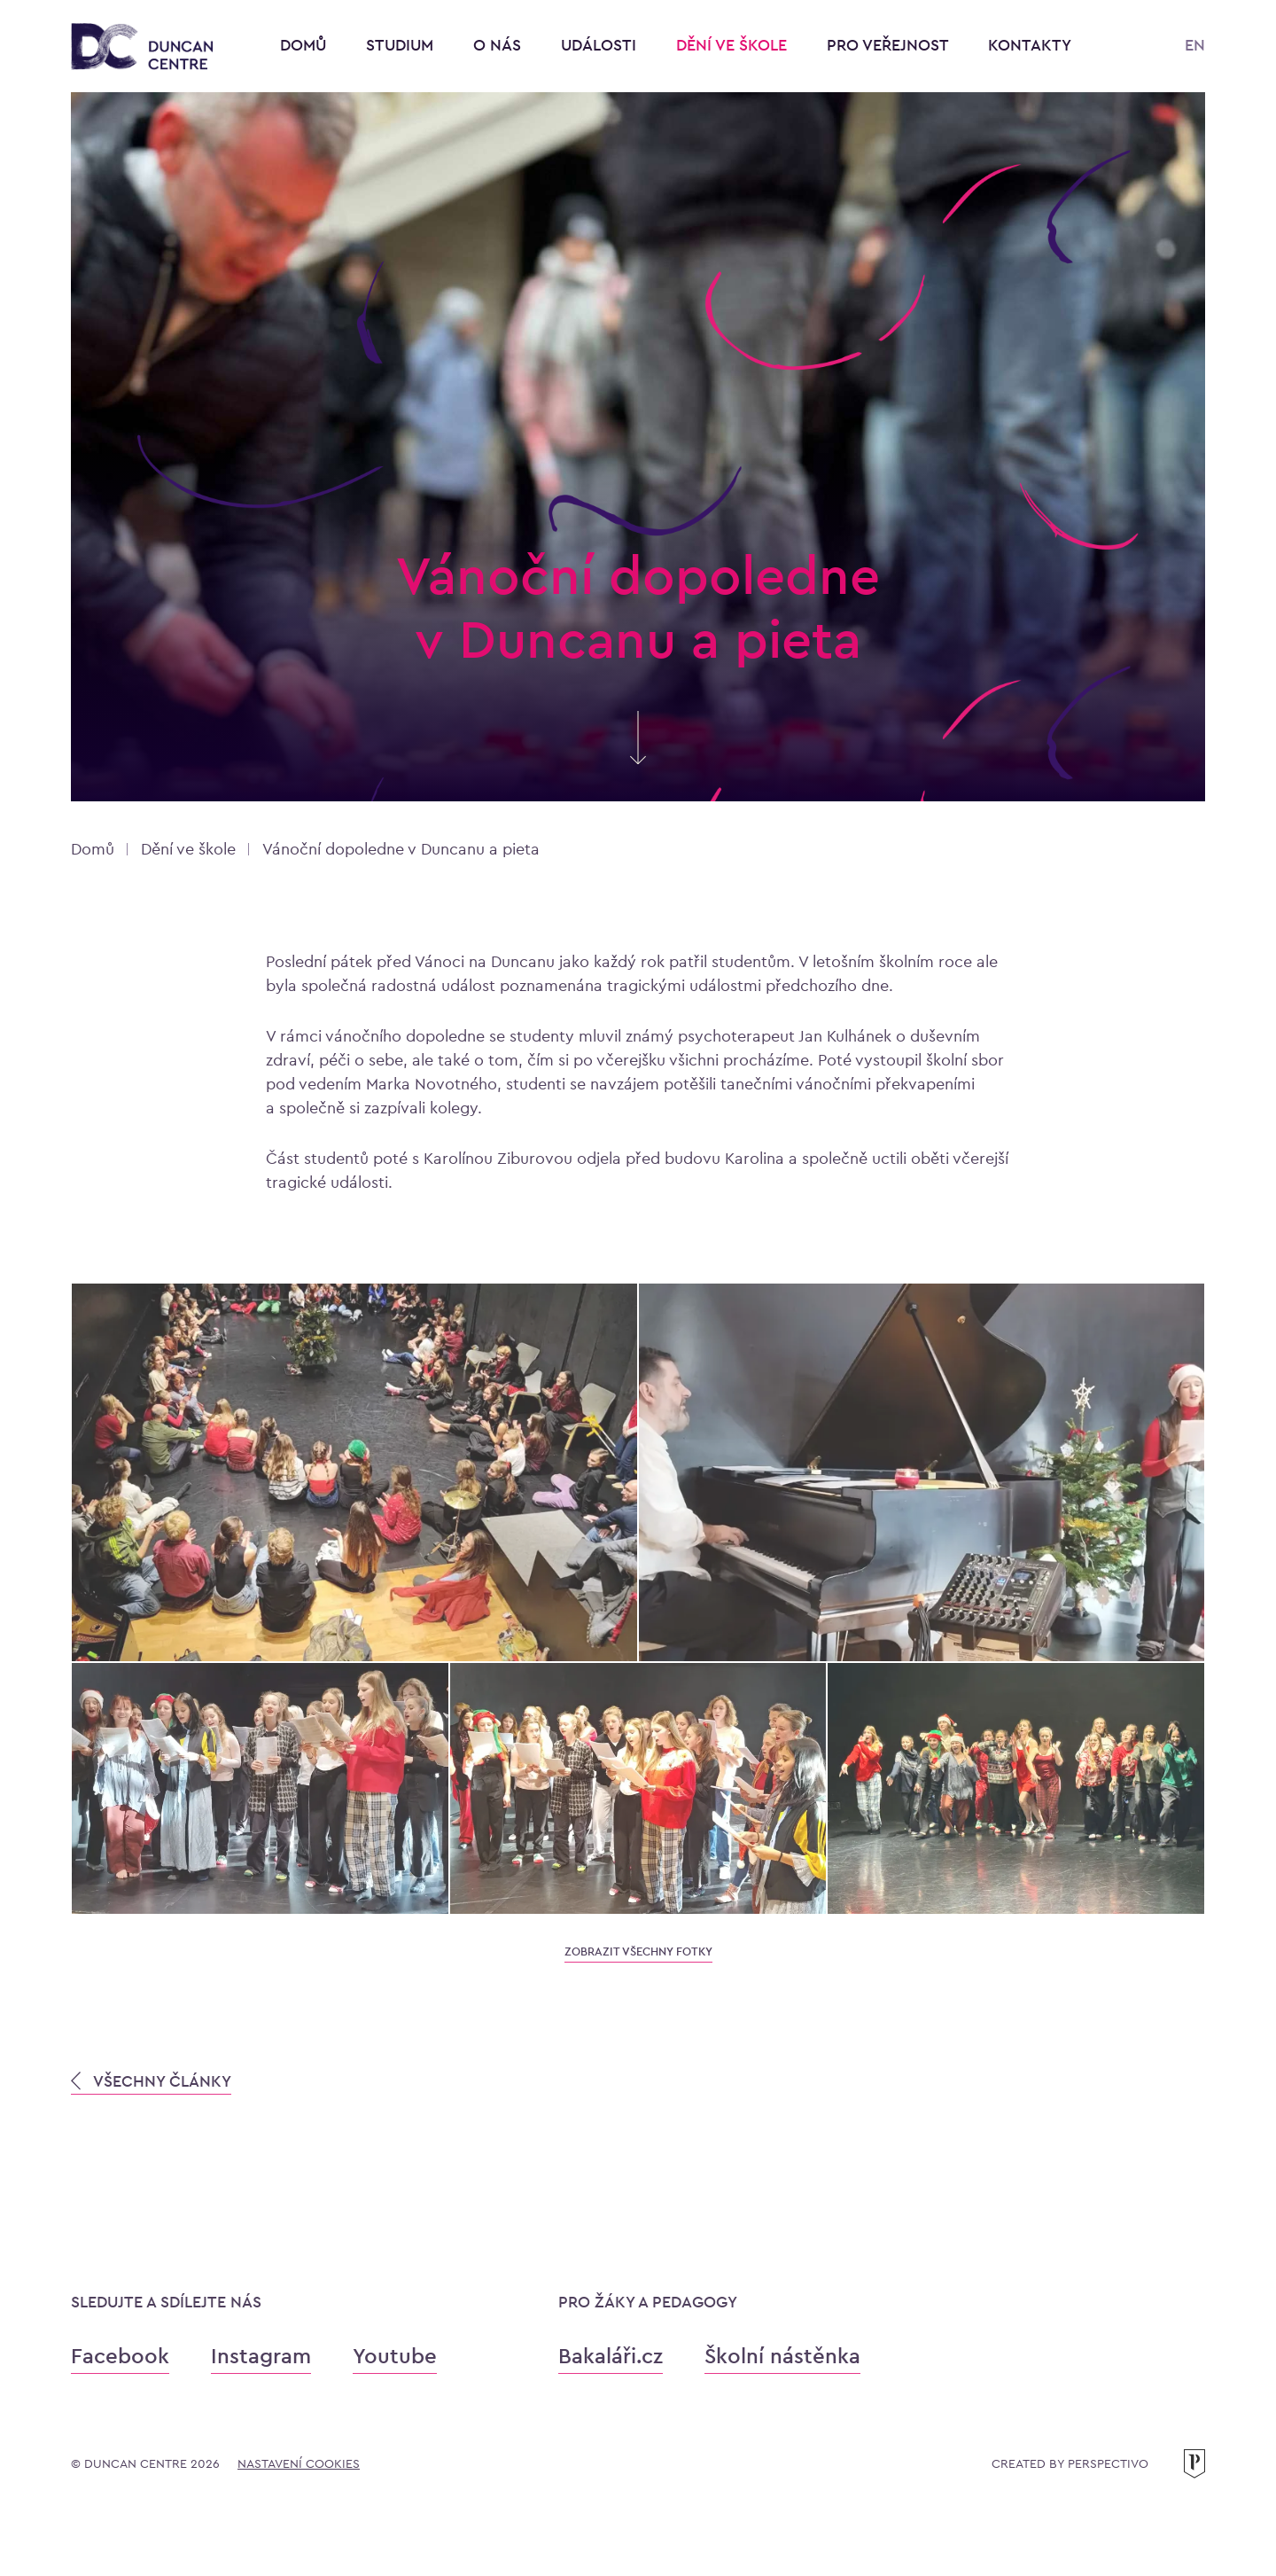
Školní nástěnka (782, 2355)
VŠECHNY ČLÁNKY (151, 2081)
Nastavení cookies (298, 2463)
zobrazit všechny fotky (638, 1951)
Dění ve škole (733, 45)
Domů (303, 45)
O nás (499, 45)
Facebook (120, 2355)
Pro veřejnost (890, 45)
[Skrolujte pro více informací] (638, 756)
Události (601, 45)
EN (1195, 45)
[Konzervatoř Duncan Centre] (142, 47)
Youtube (395, 2355)
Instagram (261, 2355)
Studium (402, 45)
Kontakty (1029, 45)
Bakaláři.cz (610, 2355)
